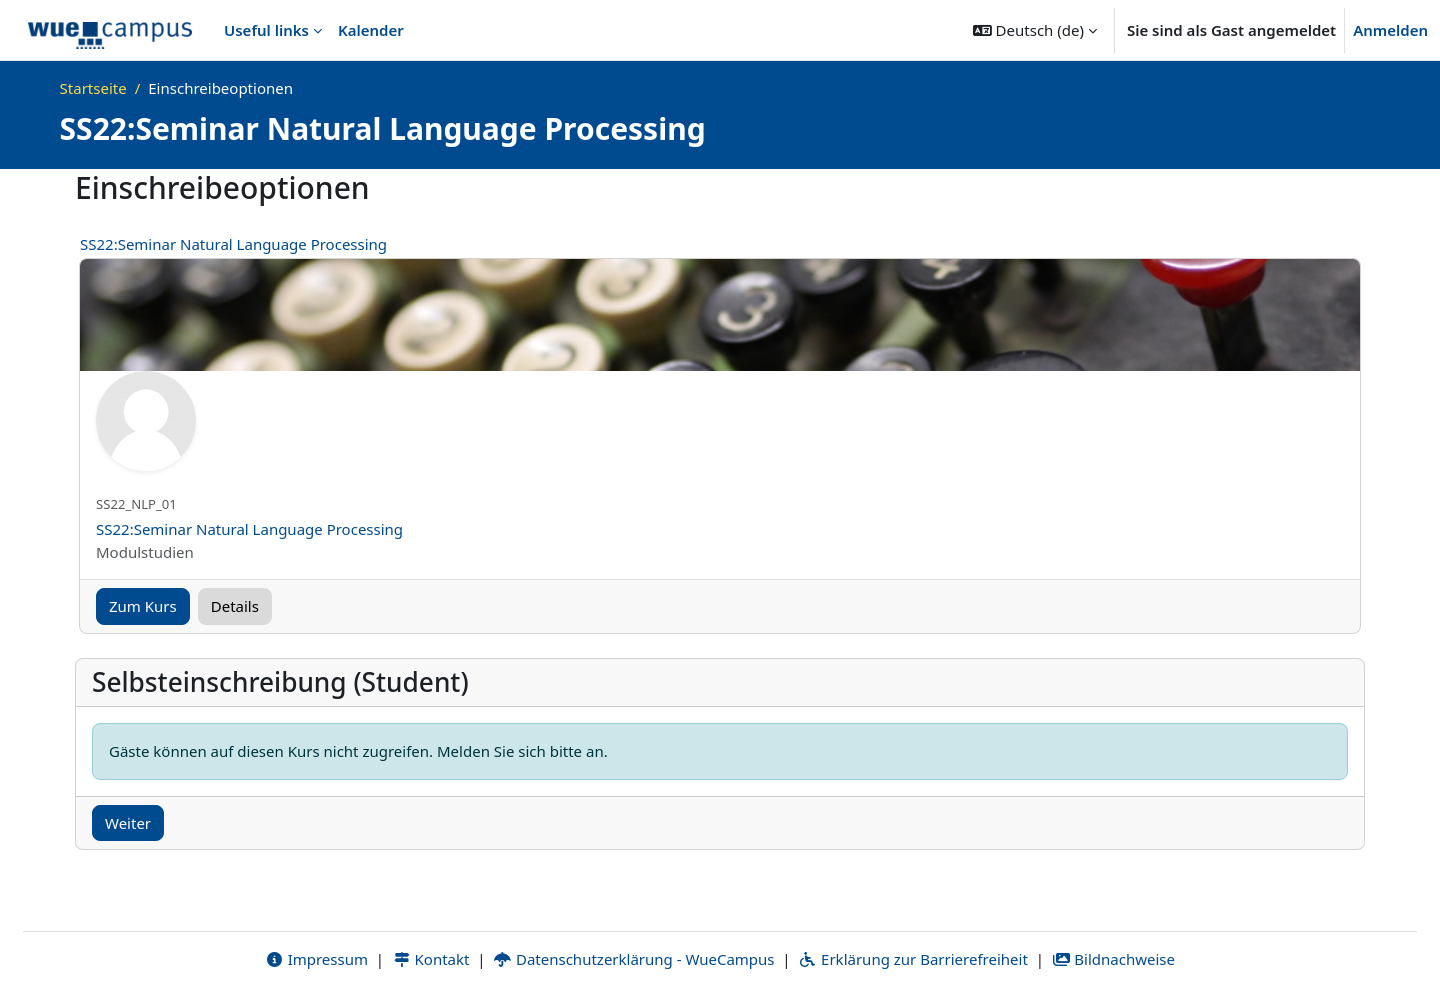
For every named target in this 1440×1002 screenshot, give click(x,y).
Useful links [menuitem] (266, 30)
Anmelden (1390, 30)
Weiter (128, 823)
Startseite (93, 88)
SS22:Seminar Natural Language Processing (233, 244)
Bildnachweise (1113, 959)
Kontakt (431, 959)
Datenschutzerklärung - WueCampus (633, 959)
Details (235, 606)
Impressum (316, 959)
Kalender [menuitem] (371, 30)
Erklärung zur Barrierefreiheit (912, 959)
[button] (1035, 30)
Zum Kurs (143, 606)
